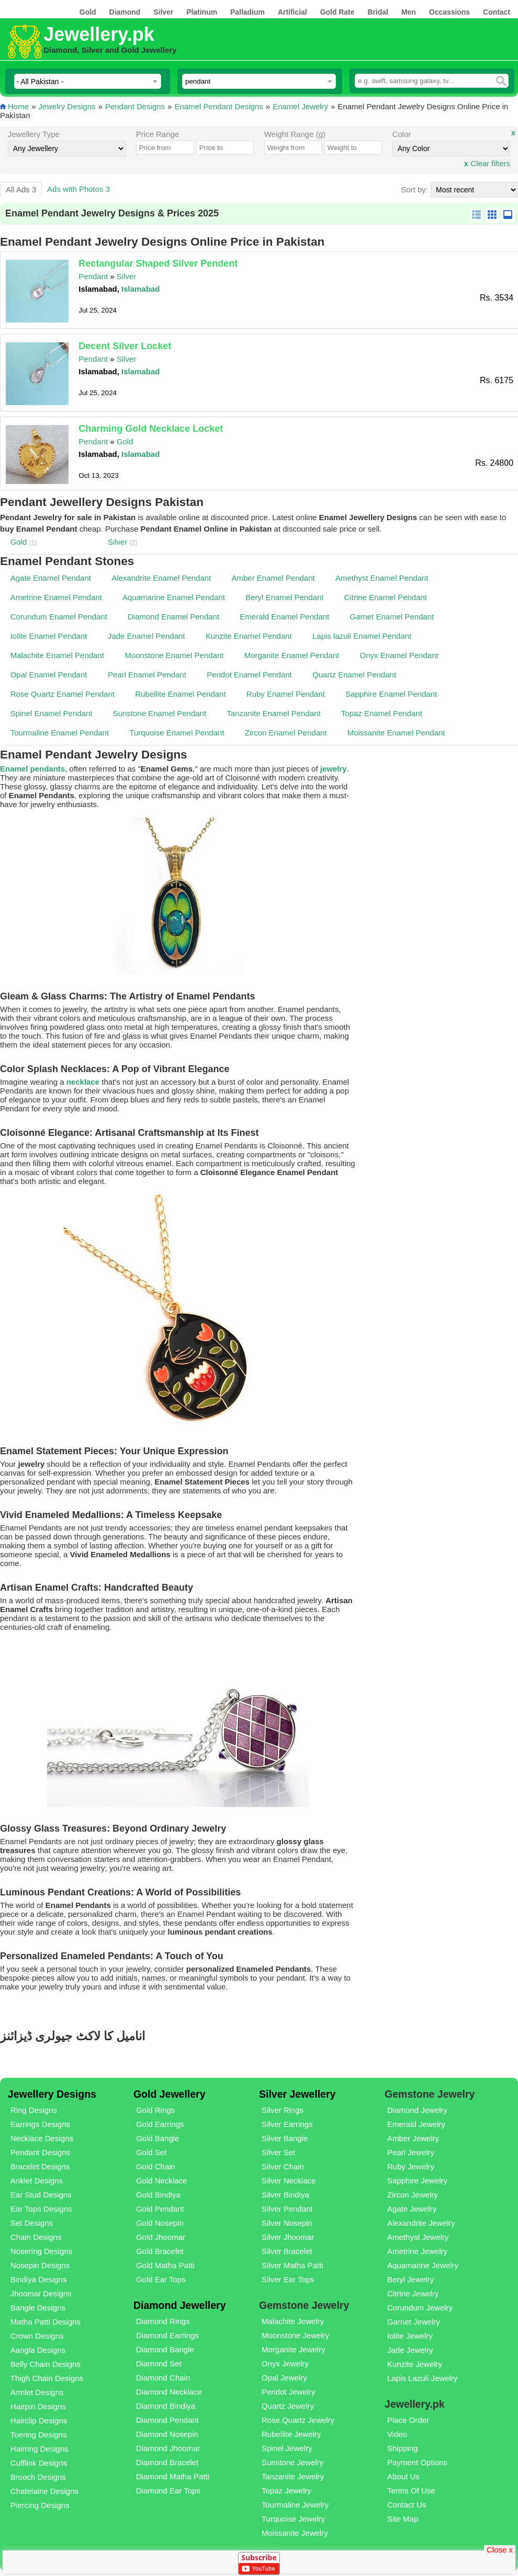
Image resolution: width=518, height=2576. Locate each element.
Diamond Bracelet (167, 2462)
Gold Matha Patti (165, 2265)
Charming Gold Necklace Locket (150, 428)
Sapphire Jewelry (417, 2180)
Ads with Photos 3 (78, 189)
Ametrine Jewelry (417, 2251)
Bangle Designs (37, 2307)
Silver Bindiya (285, 2194)
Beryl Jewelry (410, 2279)
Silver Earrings (287, 2124)
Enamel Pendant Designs (219, 106)
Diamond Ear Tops (168, 2490)
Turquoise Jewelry (293, 2518)
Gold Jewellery (169, 2094)
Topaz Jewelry (286, 2490)
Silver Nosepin (287, 2222)
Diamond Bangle (165, 2349)
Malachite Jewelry (293, 2321)
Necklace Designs (41, 2138)
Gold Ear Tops (161, 2279)
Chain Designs (36, 2237)
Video (397, 2434)
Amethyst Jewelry (418, 2237)
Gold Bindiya (158, 2194)
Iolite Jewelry (410, 2335)
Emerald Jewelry (416, 2124)
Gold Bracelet (160, 2251)
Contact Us (406, 2504)
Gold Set (151, 2152)
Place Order (408, 2420)
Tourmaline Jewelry (295, 2504)
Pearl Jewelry (410, 2152)
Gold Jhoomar (160, 2237)
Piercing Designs (40, 2505)
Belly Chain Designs (45, 2364)
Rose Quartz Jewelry (298, 2420)
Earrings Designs (40, 2124)
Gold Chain (155, 2166)
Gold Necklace (161, 2180)
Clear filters (487, 163)
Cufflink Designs (38, 2462)
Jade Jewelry (410, 2349)
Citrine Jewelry (412, 2293)
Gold (125, 441)
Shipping (402, 2448)
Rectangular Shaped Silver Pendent (158, 263)
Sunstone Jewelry (292, 2462)
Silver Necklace (289, 2180)
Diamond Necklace (169, 2391)
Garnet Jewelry (413, 2321)
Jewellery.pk (98, 34)
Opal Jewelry (284, 2377)
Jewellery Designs (52, 2094)
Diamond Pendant (167, 2420)
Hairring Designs (39, 2448)
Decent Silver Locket (124, 346)
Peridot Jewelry (289, 2391)
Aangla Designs (37, 2349)
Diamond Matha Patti (172, 2476)
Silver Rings (282, 2110)
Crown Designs (37, 2335)
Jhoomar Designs (41, 2293)
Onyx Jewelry (285, 2363)
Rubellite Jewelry (291, 2434)
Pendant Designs (135, 106)
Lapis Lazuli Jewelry (422, 2378)
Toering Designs (38, 2434)
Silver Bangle (285, 2138)
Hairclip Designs (38, 2420)
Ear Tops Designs (41, 2208)
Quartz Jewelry (288, 2405)
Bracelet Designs (40, 2166)
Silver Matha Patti (292, 2265)
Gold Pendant (160, 2208)
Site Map (402, 2518)
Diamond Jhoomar (168, 2448)
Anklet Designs (36, 2180)
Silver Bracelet (287, 2251)
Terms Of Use (411, 2490)
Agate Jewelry (411, 2208)
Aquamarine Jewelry (422, 2265)
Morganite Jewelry (293, 2349)
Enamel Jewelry (300, 106)
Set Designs (31, 2222)
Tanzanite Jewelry (293, 2476)
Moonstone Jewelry (295, 2335)
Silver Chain (283, 2166)
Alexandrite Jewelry (421, 2222)
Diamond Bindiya (165, 2405)
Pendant (93, 276)
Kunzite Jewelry (414, 2364)
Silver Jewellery (297, 2094)
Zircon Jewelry (412, 2194)
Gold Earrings (160, 2124)
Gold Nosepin (160, 2222)
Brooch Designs (38, 2476)
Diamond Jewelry (417, 2110)
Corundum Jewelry (420, 2307)
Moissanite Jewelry (295, 2532)
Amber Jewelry (413, 2138)
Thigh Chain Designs (46, 2378)
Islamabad (140, 288)
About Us (403, 2476)
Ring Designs (33, 2110)
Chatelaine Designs (44, 2491)
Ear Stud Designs (41, 2194)
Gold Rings (155, 2110)
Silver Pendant (287, 2208)
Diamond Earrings (167, 2335)
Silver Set (278, 2152)
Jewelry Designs (66, 106)
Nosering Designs (41, 2251)
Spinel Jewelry (287, 2448)
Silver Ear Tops (288, 2279)
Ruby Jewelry (410, 2166)
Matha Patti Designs (45, 2321)
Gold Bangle (157, 2138)
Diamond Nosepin (167, 2434)
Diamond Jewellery (179, 2305)
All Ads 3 (21, 189)
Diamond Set (159, 2363)
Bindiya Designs (38, 2279)
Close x (500, 2549)
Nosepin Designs (40, 2265)
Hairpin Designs (38, 2406)
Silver (127, 276)
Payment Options (417, 2462)
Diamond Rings (163, 2321)
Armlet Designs (37, 2392)
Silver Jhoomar (288, 2237)
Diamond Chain (163, 2377)
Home (18, 106)
